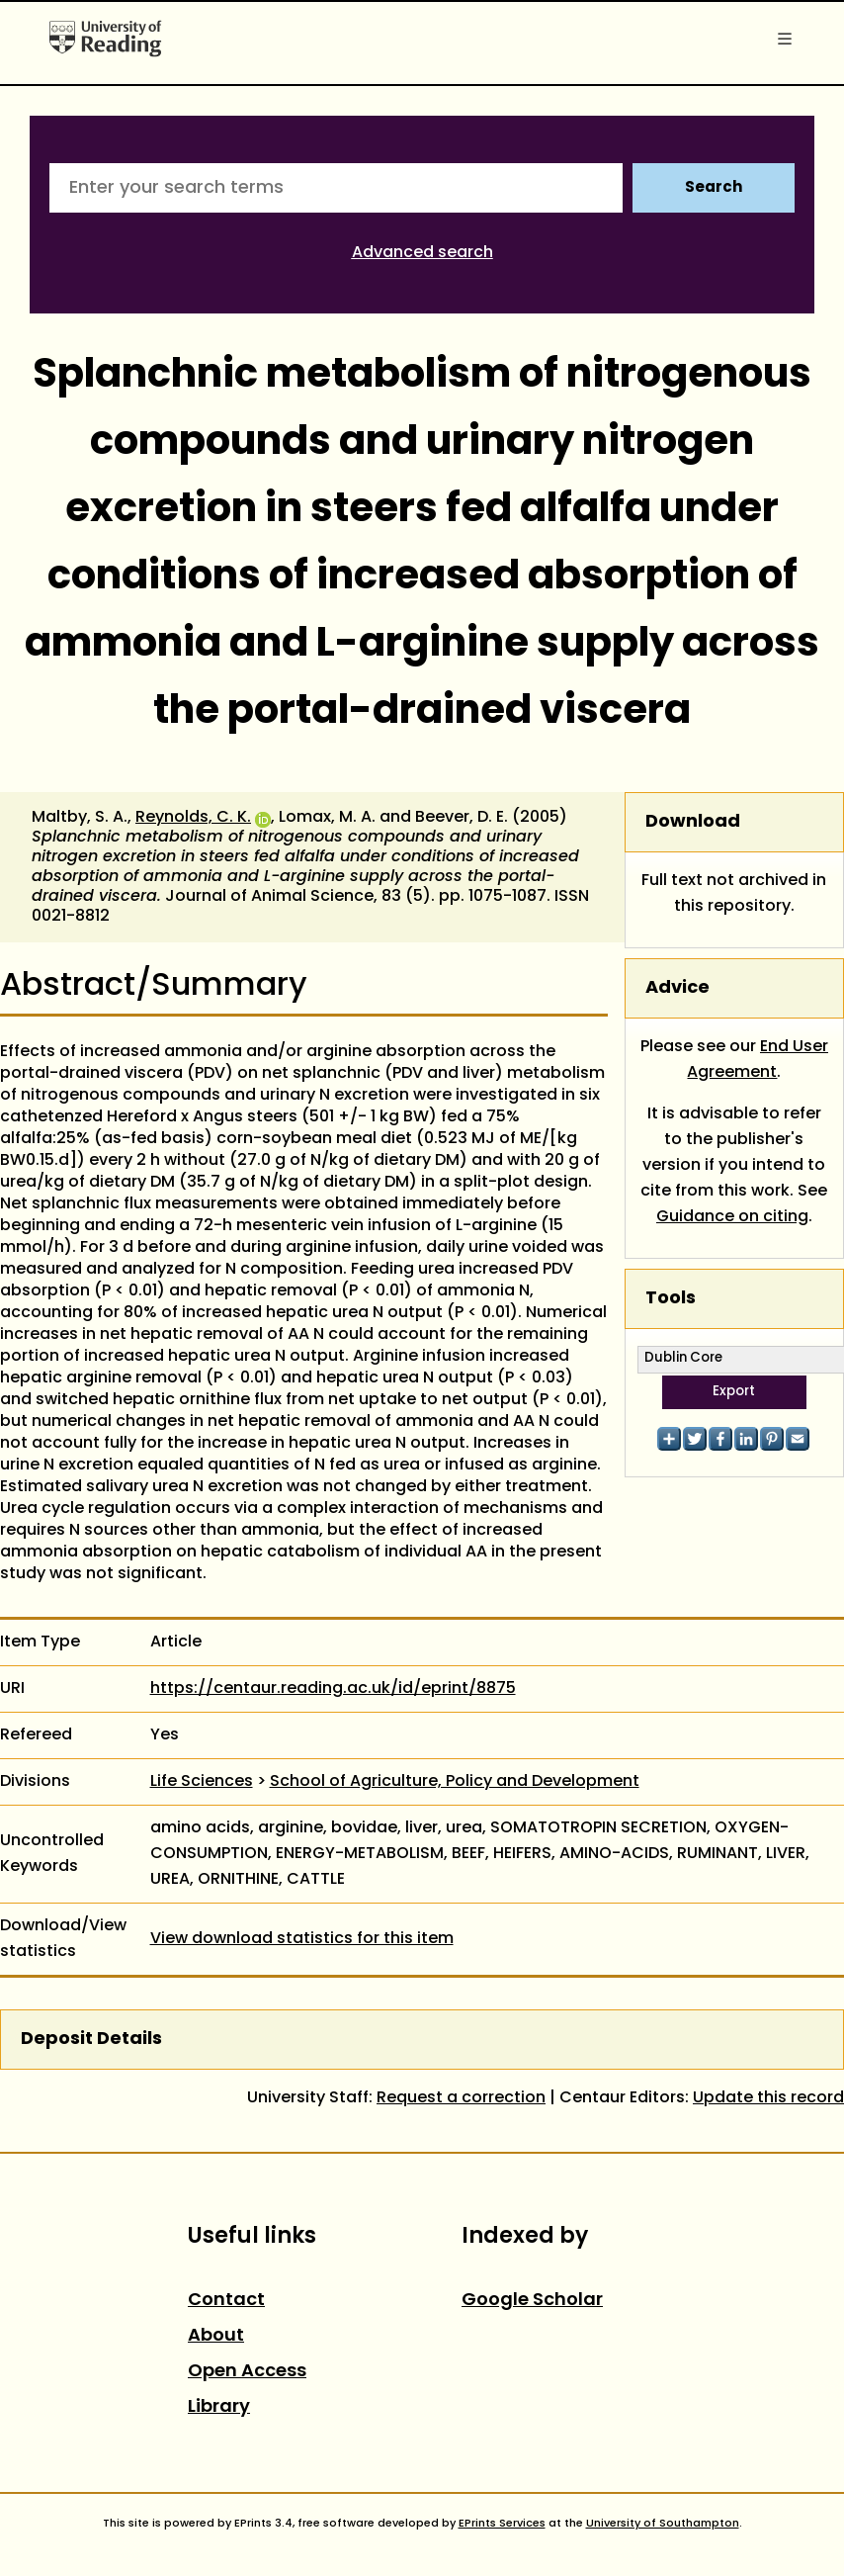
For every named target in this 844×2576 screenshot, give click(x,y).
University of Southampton (662, 2523)
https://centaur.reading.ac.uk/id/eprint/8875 (333, 1689)
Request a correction (461, 2098)
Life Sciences (201, 1782)
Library (219, 2407)
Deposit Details (91, 2039)
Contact (226, 2300)
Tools (670, 1299)
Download (692, 822)
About (216, 2336)
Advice (677, 988)
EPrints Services (502, 2523)
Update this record (768, 2098)
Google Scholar (532, 2300)
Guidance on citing (732, 1217)
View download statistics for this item (302, 1939)
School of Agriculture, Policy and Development (454, 1782)
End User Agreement (757, 1060)
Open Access (247, 2371)
